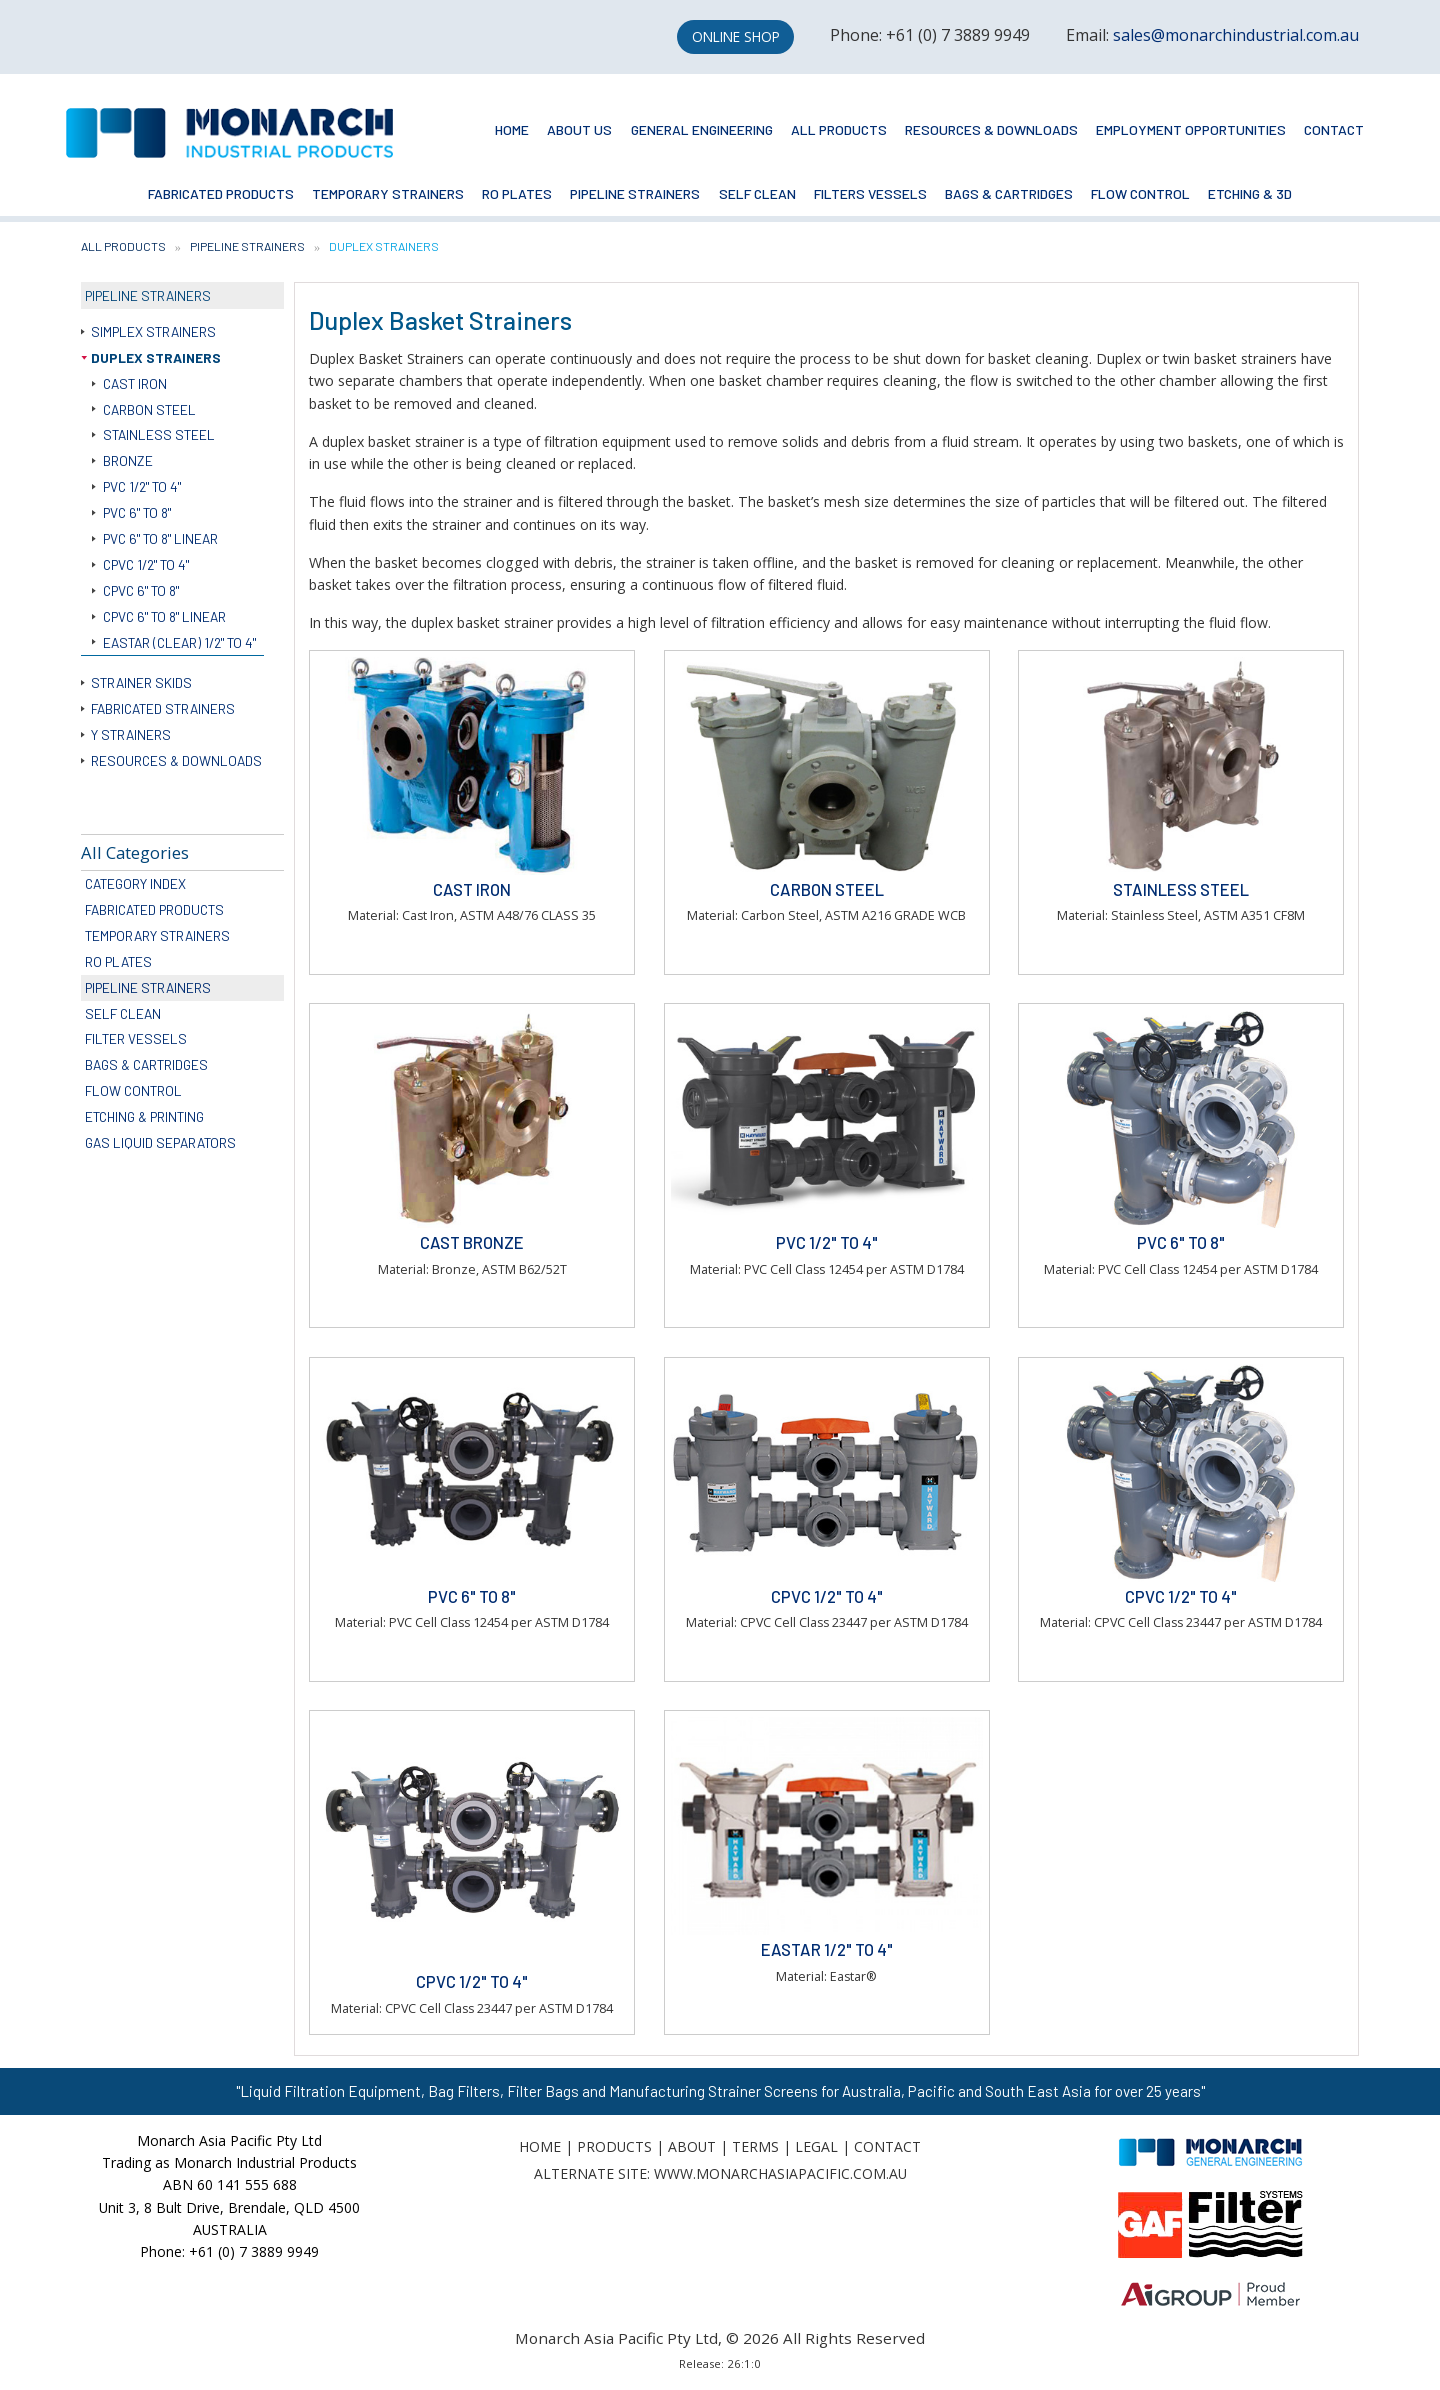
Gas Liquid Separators (160, 1142)
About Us (579, 129)
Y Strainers (131, 734)
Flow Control (1140, 193)
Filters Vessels (870, 193)
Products (614, 2146)
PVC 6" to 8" (137, 512)
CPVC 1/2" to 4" (146, 564)
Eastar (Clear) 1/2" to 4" (179, 642)
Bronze (128, 460)
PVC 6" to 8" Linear (160, 538)
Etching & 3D (1250, 193)
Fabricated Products (221, 193)
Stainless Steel (159, 434)
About (692, 2146)
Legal (816, 2146)
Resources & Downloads (991, 129)
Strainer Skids (141, 682)
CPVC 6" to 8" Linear (164, 616)
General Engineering (702, 129)
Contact (1334, 129)
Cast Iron (135, 383)
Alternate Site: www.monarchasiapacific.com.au (720, 2173)
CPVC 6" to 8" (141, 590)
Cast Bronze (472, 1242)
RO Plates (517, 193)
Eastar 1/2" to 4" (827, 1949)
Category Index (135, 883)
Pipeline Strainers (635, 193)
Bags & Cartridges (1009, 193)
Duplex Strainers (156, 357)
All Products (839, 129)
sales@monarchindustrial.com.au (1236, 35)
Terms (755, 2146)
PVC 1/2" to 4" (142, 486)
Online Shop (736, 36)
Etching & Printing (144, 1116)
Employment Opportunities (1191, 129)
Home (512, 129)
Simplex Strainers (153, 331)
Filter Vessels (136, 1038)
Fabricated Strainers (163, 708)
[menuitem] (512, 130)
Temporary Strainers (388, 193)
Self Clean (757, 193)
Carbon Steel (149, 409)
